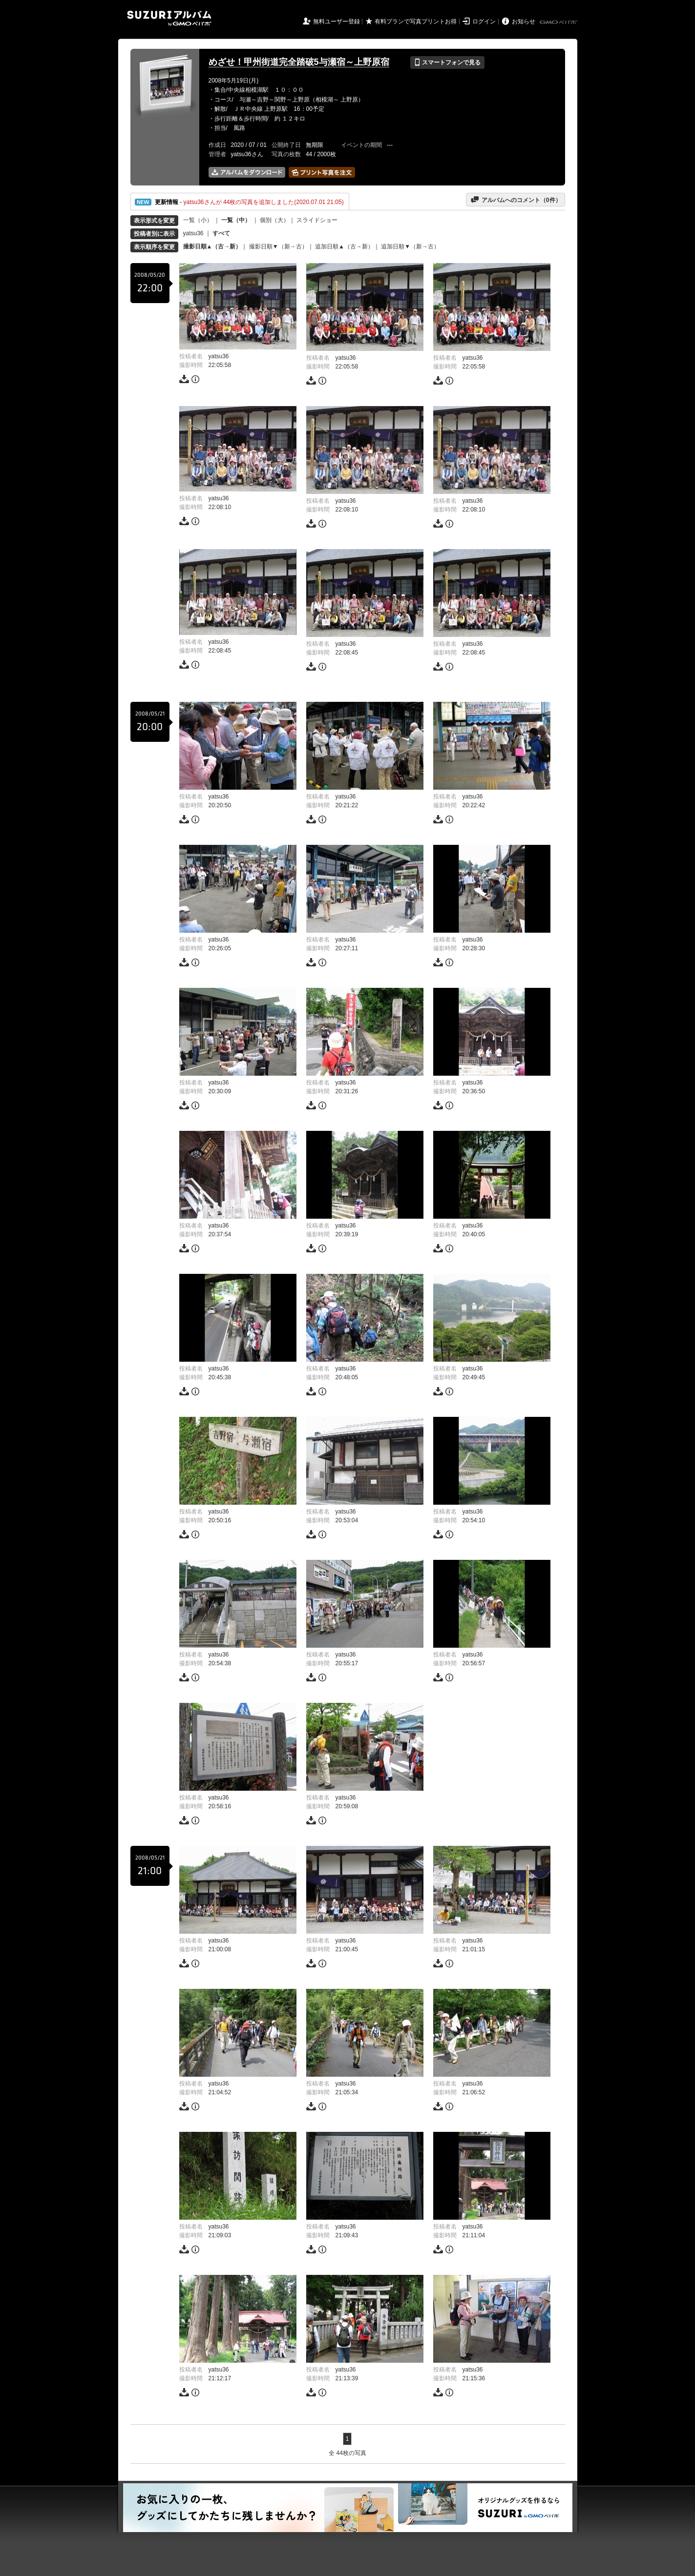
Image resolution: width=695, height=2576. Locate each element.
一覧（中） (236, 220)
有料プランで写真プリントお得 (416, 21)
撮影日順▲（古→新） (212, 246)
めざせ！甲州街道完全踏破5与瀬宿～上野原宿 (299, 62)
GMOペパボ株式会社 (559, 22)
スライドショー (316, 220)
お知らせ (523, 21)
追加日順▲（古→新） (344, 246)
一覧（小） (197, 220)
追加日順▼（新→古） (410, 246)
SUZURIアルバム (169, 18)
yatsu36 (193, 233)
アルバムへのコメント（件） (515, 199)
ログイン (484, 21)
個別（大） (274, 220)
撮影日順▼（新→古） (278, 246)
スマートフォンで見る (447, 62)
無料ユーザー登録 (336, 21)
